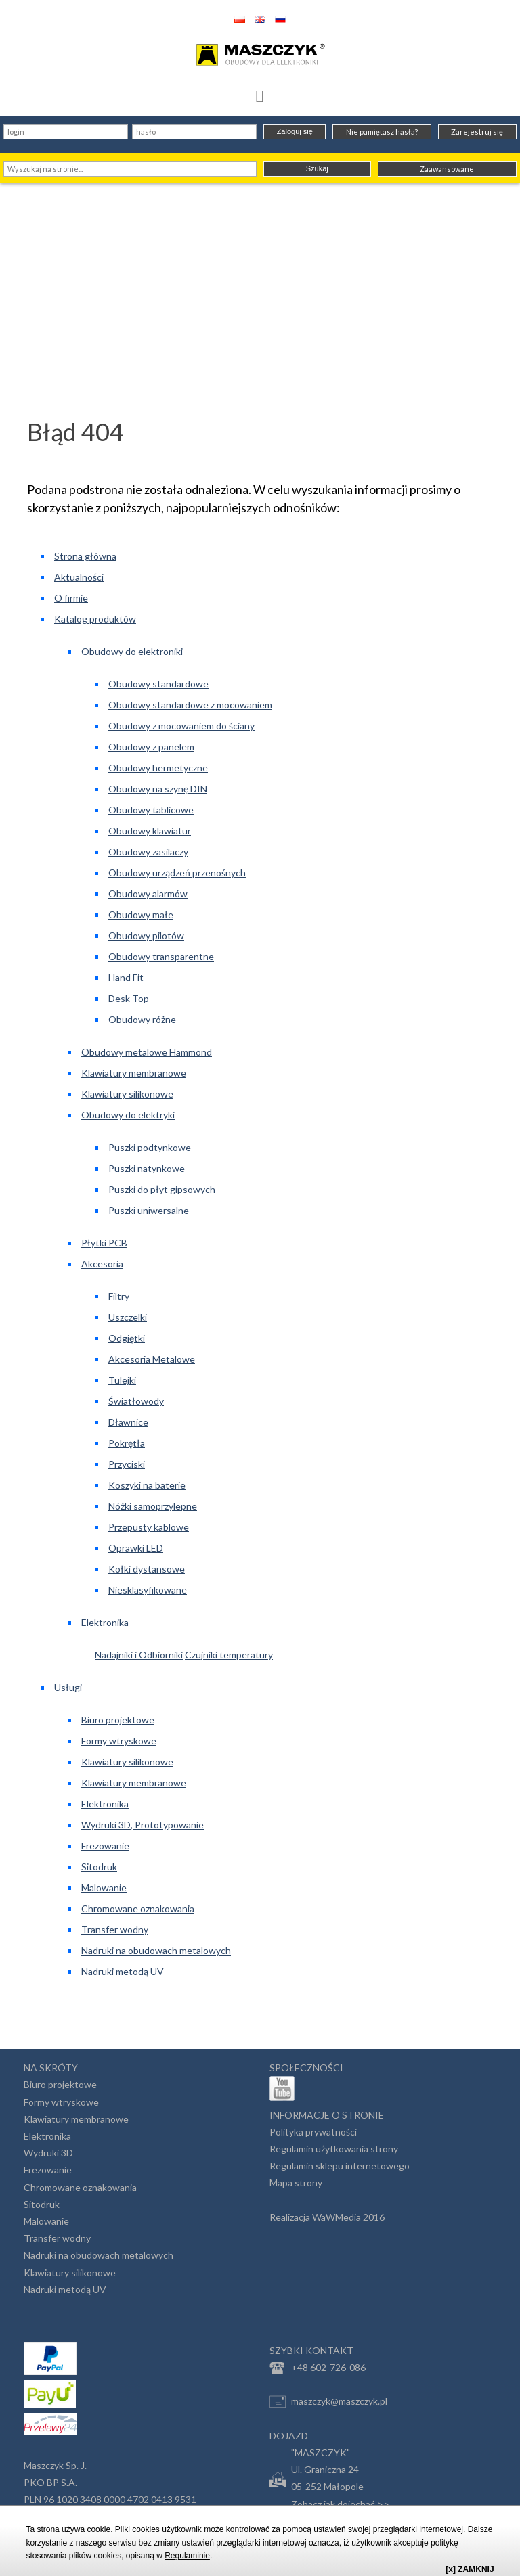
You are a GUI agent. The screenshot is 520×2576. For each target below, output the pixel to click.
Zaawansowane (447, 168)
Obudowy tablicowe (151, 809)
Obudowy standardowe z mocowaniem (190, 704)
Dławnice (128, 1422)
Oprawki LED (135, 1548)
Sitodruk (99, 1866)
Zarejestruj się (477, 131)
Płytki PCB (104, 1242)
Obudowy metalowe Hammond (146, 1052)
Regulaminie (187, 2555)
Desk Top (128, 998)
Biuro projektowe (117, 1719)
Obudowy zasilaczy (148, 851)
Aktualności (79, 577)
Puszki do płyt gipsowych (161, 1189)
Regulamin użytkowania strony (333, 2148)
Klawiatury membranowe (133, 1073)
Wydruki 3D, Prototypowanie (142, 1824)
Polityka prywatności (313, 2132)
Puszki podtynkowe (149, 1147)
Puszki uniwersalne (148, 1210)
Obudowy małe (140, 914)
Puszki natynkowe (146, 1168)
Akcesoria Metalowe (151, 1359)
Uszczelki (127, 1317)
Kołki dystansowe (146, 1569)
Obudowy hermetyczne (158, 767)
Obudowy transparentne (161, 956)
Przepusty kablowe (148, 1527)
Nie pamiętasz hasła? (382, 131)
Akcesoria (102, 1263)
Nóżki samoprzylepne (152, 1506)
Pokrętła (126, 1443)
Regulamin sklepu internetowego (339, 2165)
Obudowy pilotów (146, 935)
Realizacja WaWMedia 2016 (327, 2217)
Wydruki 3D (48, 2153)
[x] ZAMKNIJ (470, 2569)
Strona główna (85, 556)
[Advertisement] (260, 285)
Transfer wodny (114, 1929)
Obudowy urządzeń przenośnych (177, 872)
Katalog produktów (95, 619)
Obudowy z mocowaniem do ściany (181, 725)
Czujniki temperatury (229, 1654)
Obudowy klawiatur (149, 830)
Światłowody (136, 1401)
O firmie (71, 598)
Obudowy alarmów (148, 893)
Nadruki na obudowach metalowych (156, 1950)
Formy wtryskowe (118, 1740)
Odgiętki (126, 1338)
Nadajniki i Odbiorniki (139, 1654)
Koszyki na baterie (147, 1485)
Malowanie (104, 1887)
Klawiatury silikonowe (127, 1094)
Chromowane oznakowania (137, 1908)
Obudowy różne (142, 1019)
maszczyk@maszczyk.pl (328, 2401)
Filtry (118, 1296)
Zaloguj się (295, 131)
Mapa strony (295, 2182)
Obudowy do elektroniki (132, 651)
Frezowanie (105, 1845)
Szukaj (317, 168)
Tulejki (122, 1380)
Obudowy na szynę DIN (157, 788)
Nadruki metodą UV (122, 1971)
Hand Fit (126, 977)
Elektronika (105, 1622)
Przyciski (126, 1464)
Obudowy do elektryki (128, 1115)
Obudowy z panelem (151, 746)
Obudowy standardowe (158, 684)
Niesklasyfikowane (147, 1590)
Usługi (68, 1687)
